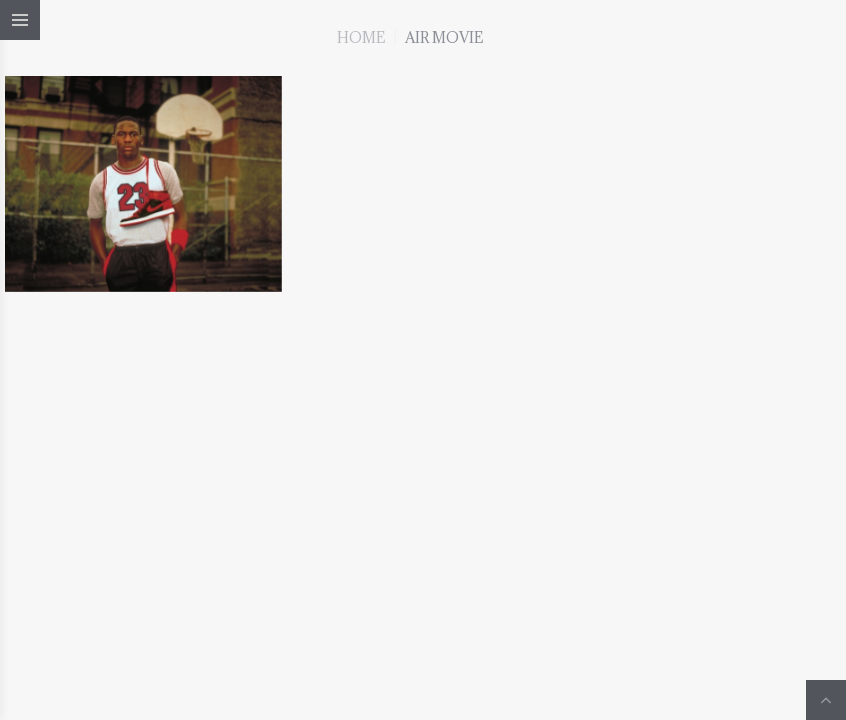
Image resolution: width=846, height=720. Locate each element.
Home (361, 37)
